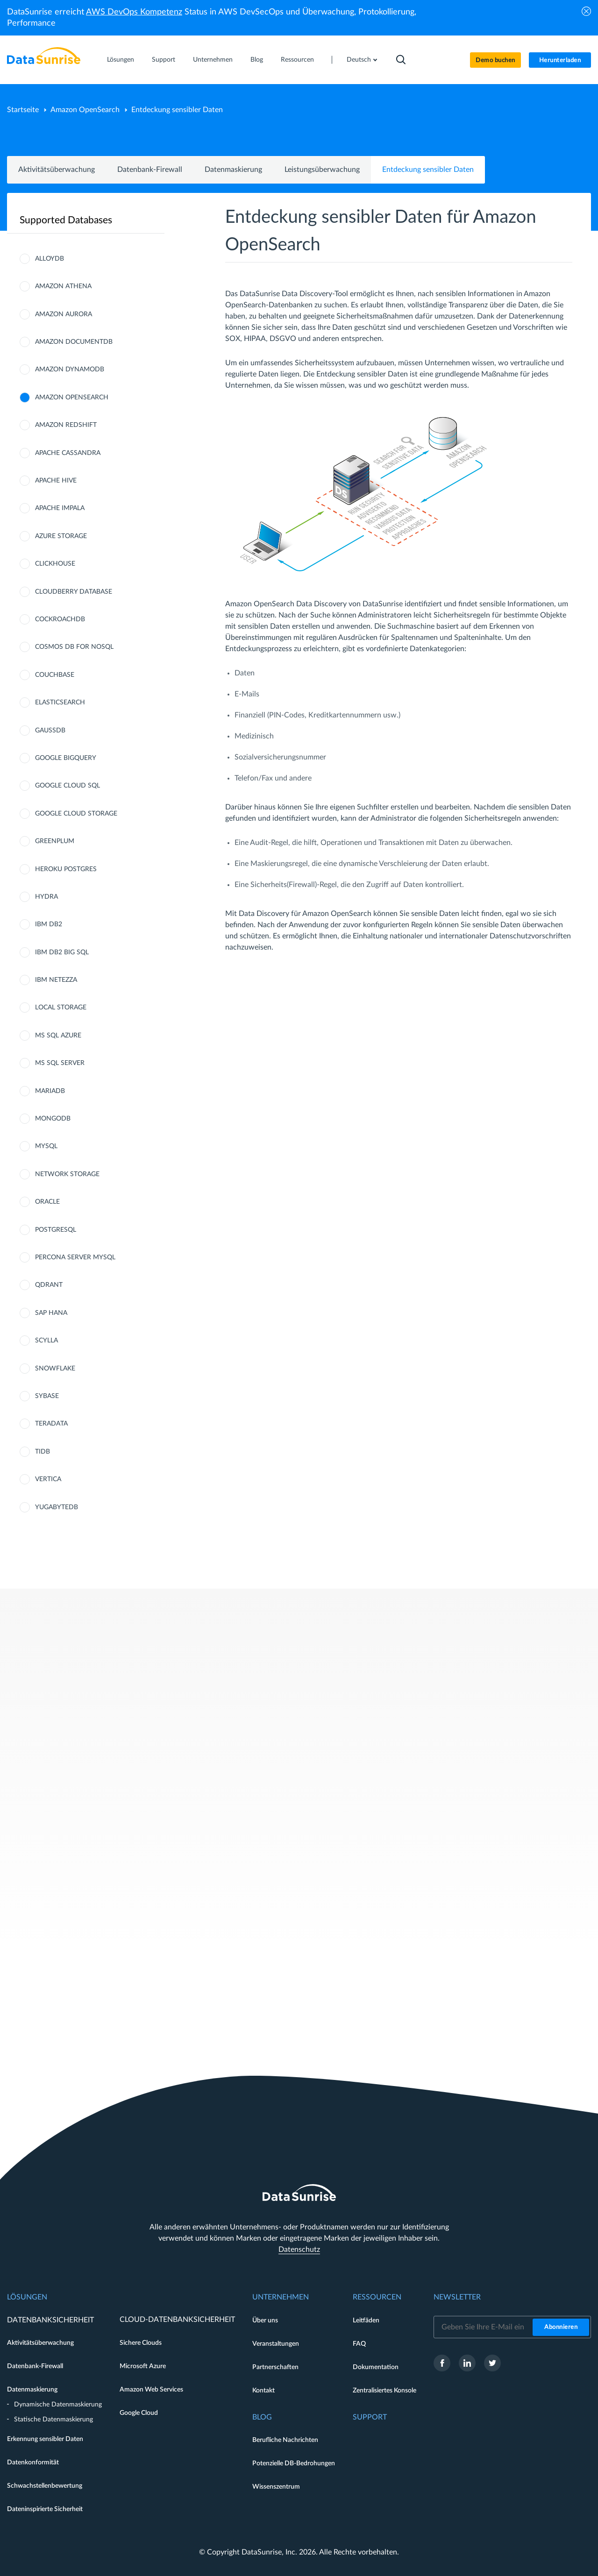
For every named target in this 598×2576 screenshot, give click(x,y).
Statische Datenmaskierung (53, 2419)
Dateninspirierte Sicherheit (45, 2509)
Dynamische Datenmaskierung (58, 2404)
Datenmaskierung (233, 169)
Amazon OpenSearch (85, 110)
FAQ (359, 2344)
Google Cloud (139, 2413)
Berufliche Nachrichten (285, 2440)
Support (163, 60)
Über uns (265, 2320)
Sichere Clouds (141, 2343)
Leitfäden (366, 2320)
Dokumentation (376, 2367)
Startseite (23, 110)
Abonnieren (560, 2327)
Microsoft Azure (143, 2366)
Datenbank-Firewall (149, 169)
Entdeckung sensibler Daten (428, 169)
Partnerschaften (275, 2367)
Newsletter (457, 2297)
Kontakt (263, 2390)
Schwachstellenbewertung (44, 2486)
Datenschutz (299, 2249)
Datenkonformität (33, 2462)
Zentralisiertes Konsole (384, 2390)
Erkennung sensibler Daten (45, 2439)
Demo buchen (495, 60)
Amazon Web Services (151, 2389)
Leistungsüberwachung (322, 169)
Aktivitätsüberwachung (56, 169)
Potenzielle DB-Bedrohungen (293, 2463)
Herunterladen (560, 60)
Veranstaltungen (275, 2344)
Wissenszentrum (276, 2487)
